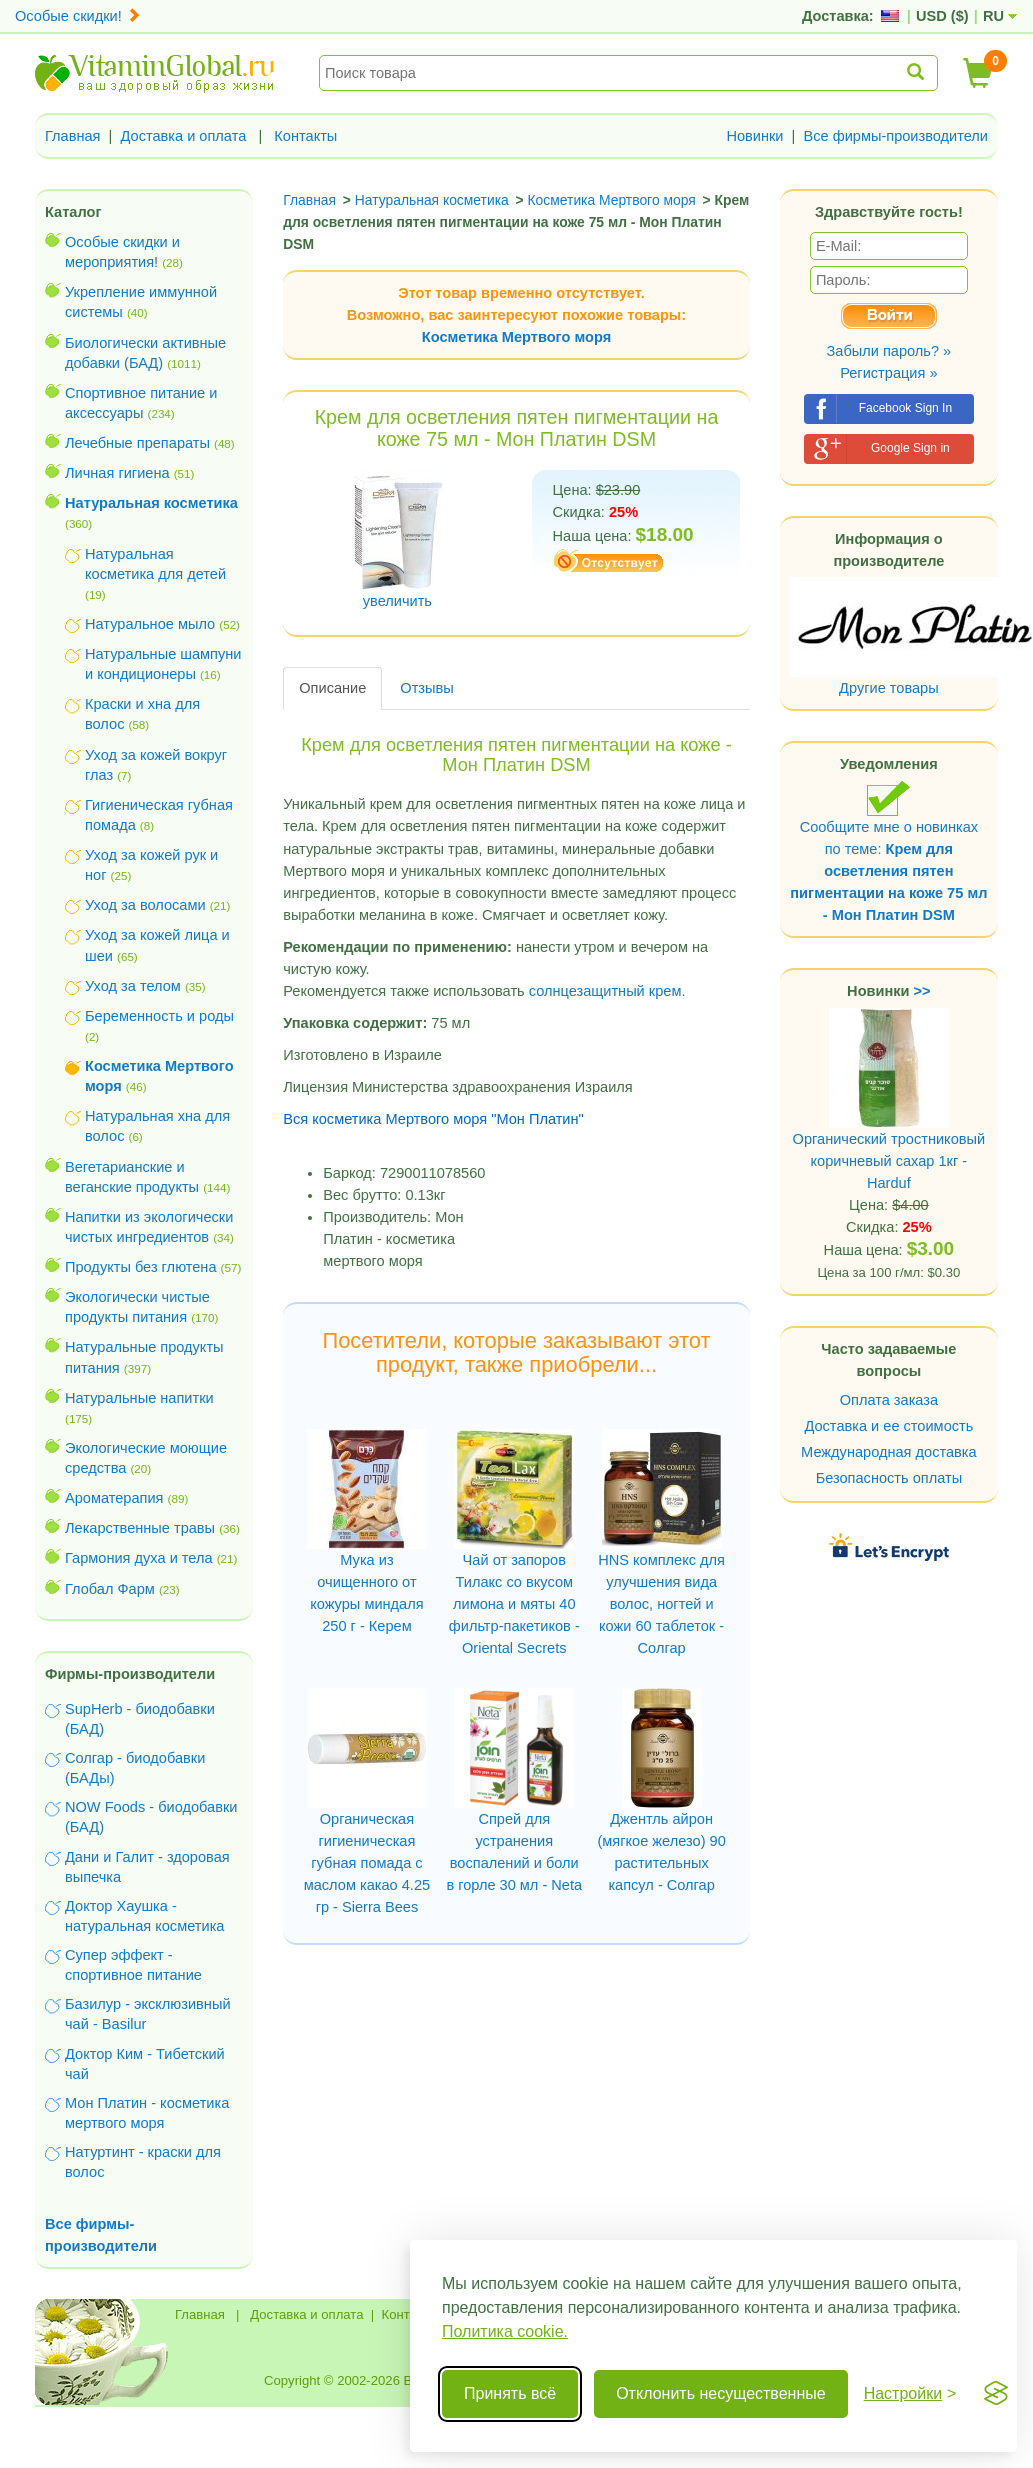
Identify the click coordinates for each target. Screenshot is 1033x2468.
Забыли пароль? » (889, 351)
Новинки (754, 136)
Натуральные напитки (139, 1398)
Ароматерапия (114, 1498)
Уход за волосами (145, 905)
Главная (73, 136)
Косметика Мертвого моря (516, 337)
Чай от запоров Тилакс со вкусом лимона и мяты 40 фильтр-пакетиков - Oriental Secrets (514, 1604)
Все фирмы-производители (895, 136)
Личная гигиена (117, 473)
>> (922, 991)
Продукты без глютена (141, 1267)
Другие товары (889, 688)
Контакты (305, 136)
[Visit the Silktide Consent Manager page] (996, 2394)
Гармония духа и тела (139, 1558)
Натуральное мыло (150, 624)
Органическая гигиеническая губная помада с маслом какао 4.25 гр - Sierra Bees (367, 1863)
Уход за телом (133, 986)
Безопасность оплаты (889, 1478)
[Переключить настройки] (910, 2394)
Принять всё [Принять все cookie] (510, 2393)
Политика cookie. (505, 2331)
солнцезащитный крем (605, 991)
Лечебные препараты (137, 443)
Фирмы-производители (130, 1674)
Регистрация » (888, 373)
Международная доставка (889, 1452)
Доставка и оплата (184, 136)
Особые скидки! (78, 16)
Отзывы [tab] (426, 688)
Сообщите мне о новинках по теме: (888, 851)
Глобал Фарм (110, 1589)
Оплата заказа (889, 1400)
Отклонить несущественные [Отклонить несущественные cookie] (720, 2393)
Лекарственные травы (140, 1528)
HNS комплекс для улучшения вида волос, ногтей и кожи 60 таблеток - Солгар (661, 1604)
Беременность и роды (159, 1016)
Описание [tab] (332, 688)
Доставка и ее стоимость (888, 1426)
